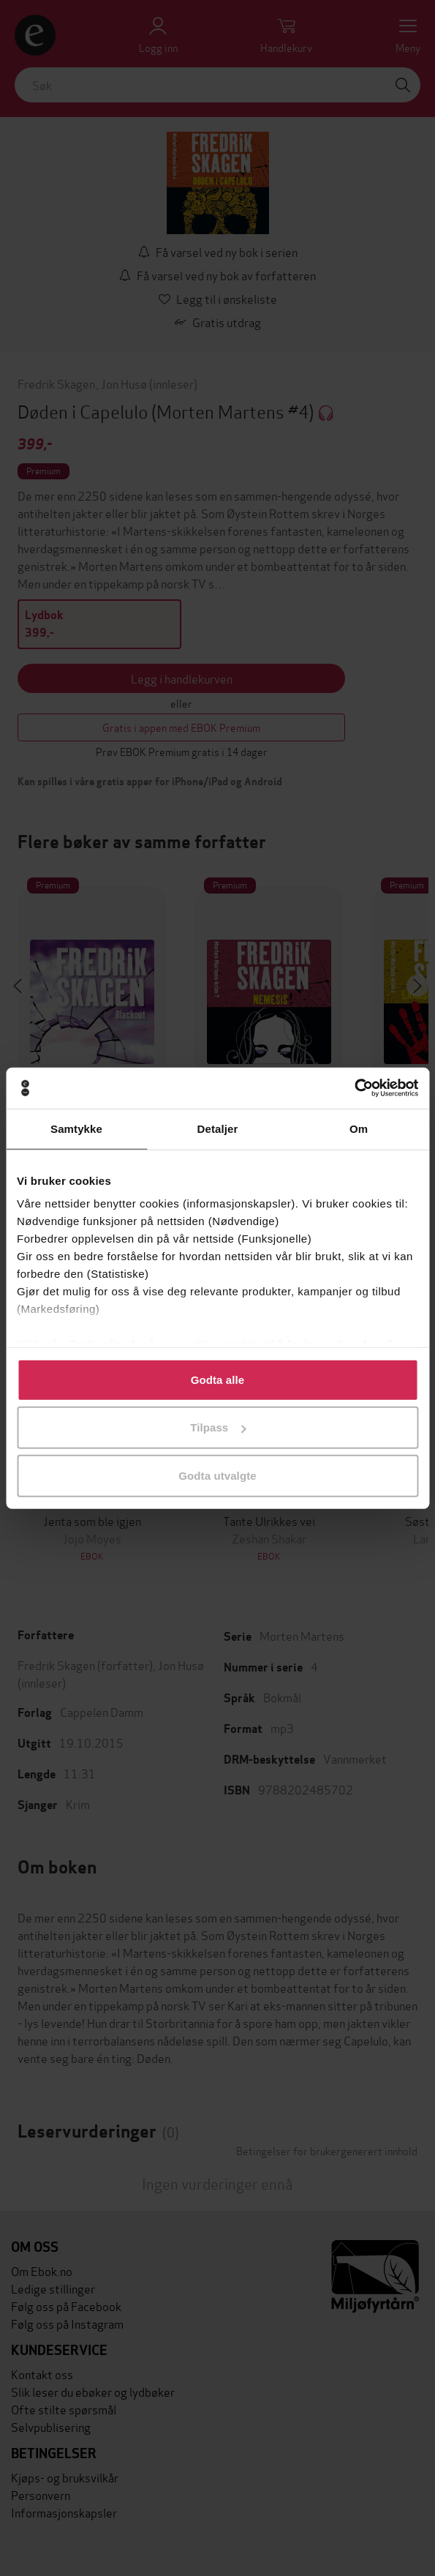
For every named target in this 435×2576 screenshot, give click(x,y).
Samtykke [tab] (76, 1128)
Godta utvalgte (217, 1475)
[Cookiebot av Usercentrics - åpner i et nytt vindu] (354, 1088)
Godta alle (218, 1379)
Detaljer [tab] (217, 1128)
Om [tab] (358, 1128)
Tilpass (218, 1427)
